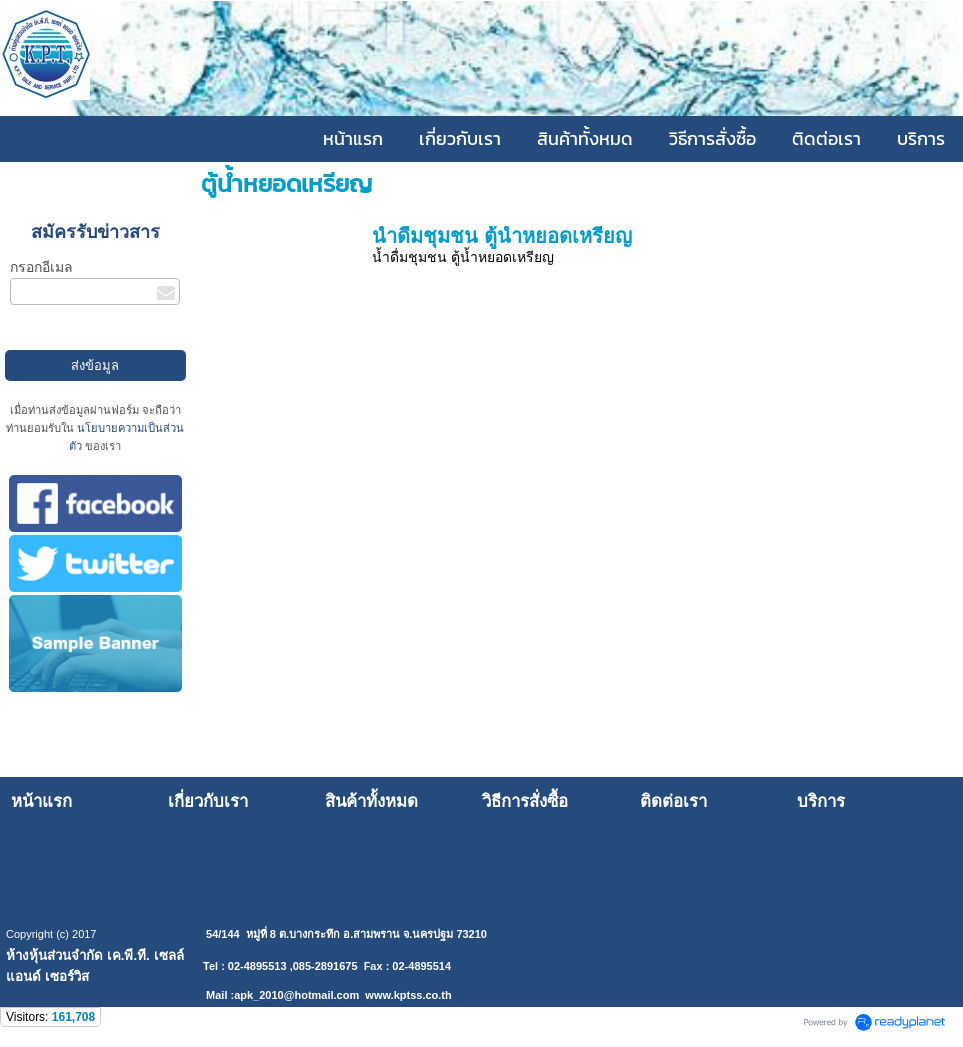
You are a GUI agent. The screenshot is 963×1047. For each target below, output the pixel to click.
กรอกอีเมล (41, 267)
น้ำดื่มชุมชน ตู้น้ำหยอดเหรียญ (502, 236)
